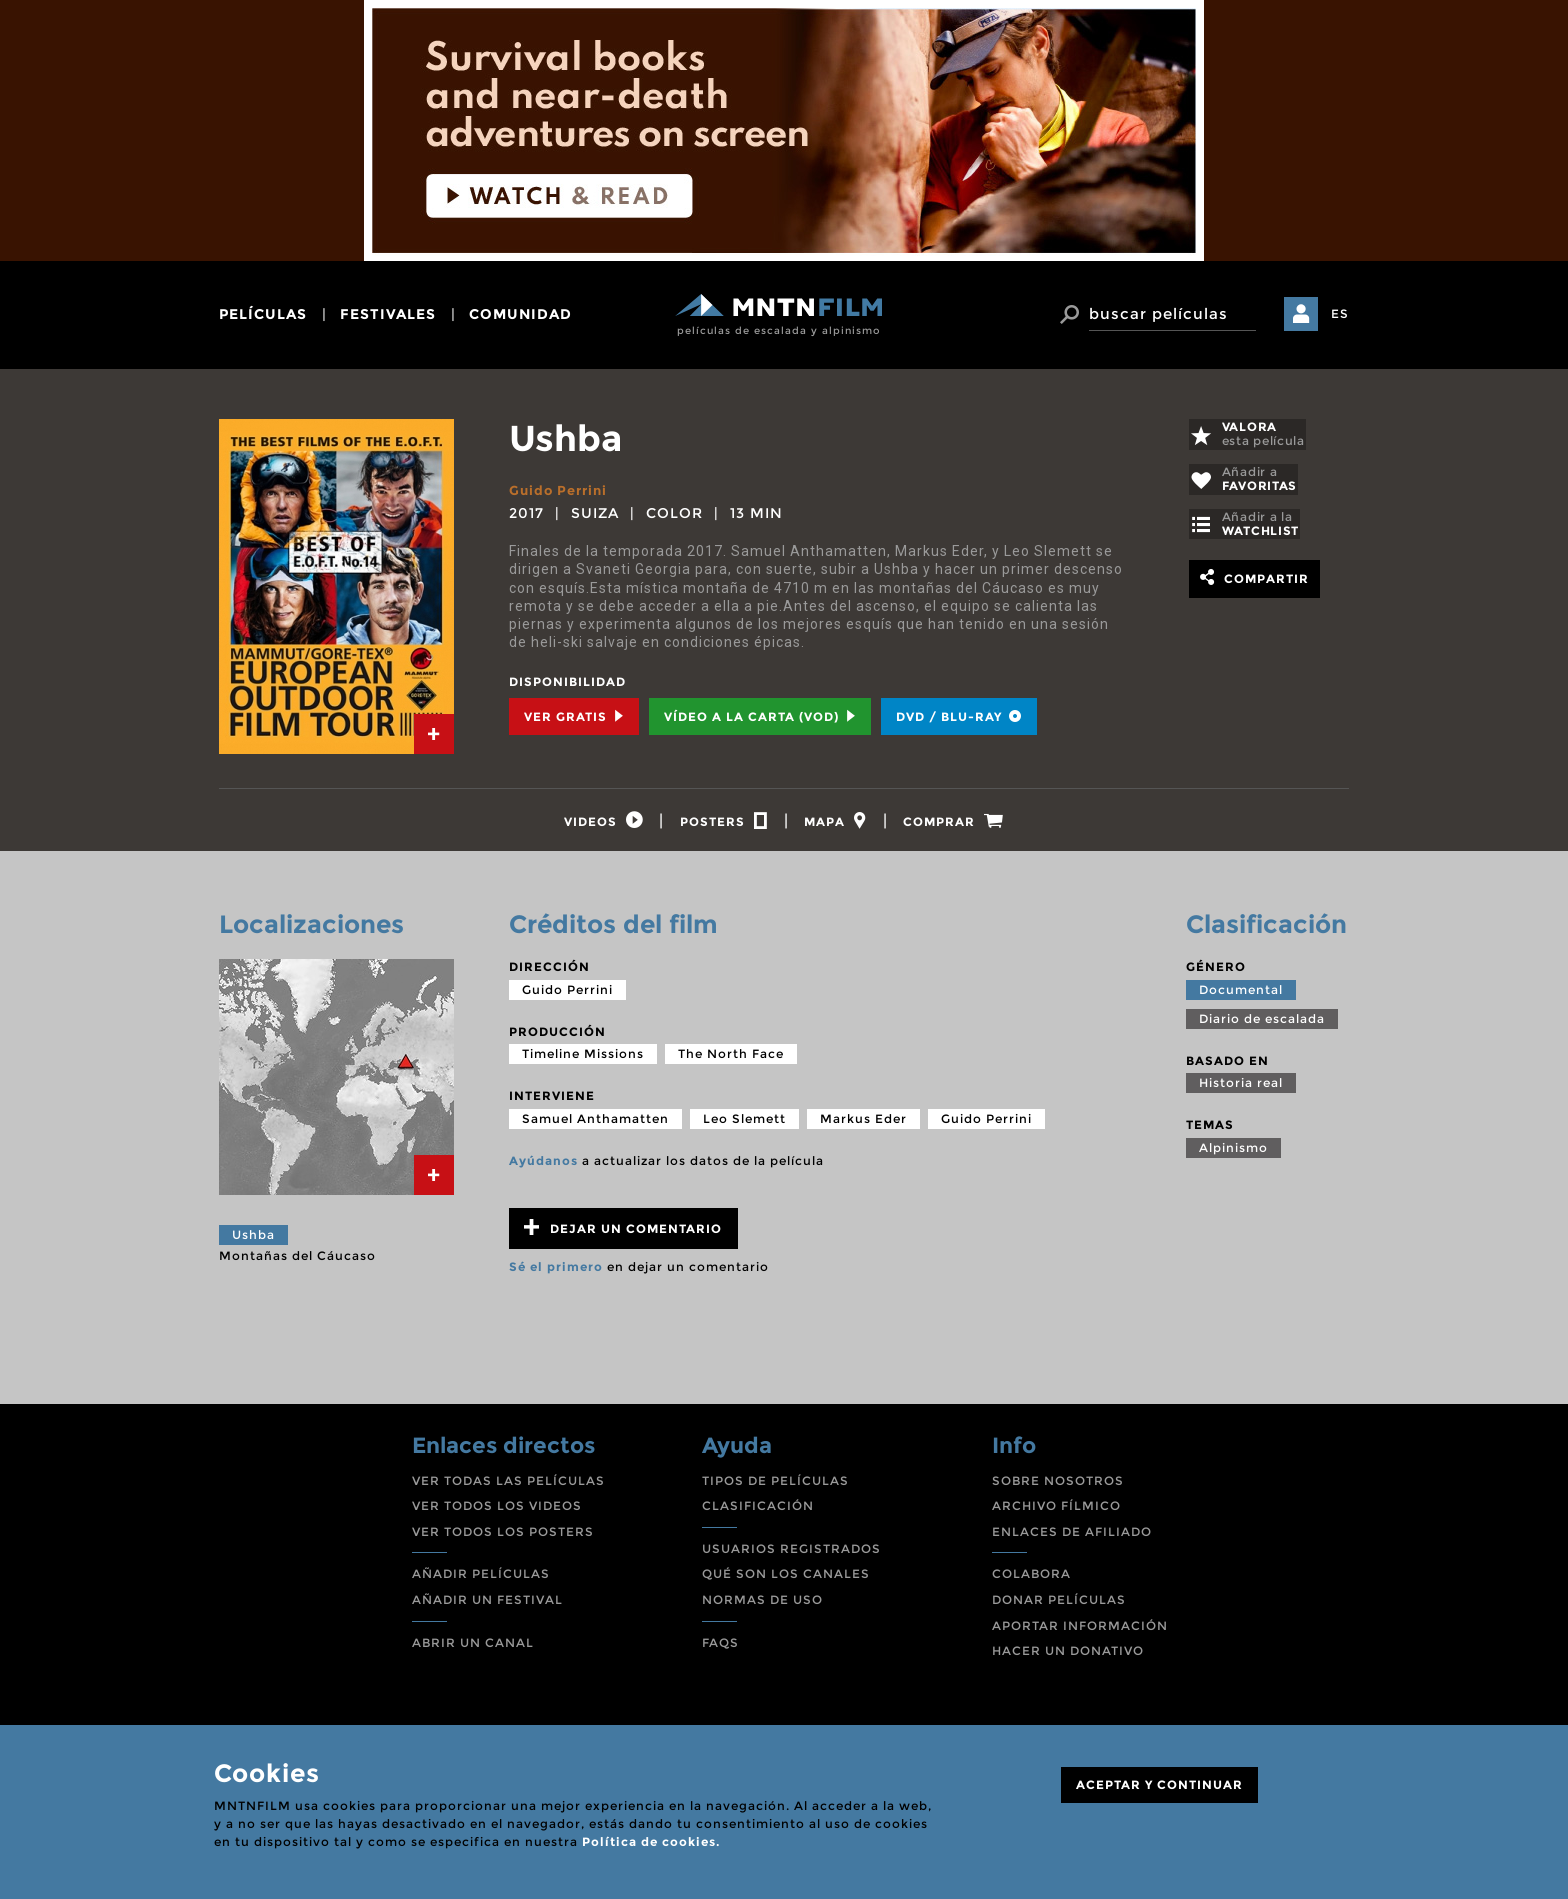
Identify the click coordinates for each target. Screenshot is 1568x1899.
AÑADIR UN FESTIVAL (487, 1605)
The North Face (731, 1059)
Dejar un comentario (623, 1233)
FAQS (720, 1648)
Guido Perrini (562, 490)
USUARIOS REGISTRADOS (791, 1554)
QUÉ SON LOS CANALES (786, 1579)
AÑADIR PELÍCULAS (481, 1579)
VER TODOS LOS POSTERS (503, 1537)
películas (263, 314)
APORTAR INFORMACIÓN (1080, 1631)
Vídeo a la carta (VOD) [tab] (760, 716)
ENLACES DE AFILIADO (1072, 1537)
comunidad (520, 314)
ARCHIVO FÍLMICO (1056, 1511)
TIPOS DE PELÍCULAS (775, 1486)
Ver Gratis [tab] (574, 716)
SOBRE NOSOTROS (1058, 1486)
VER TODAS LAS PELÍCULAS (508, 1486)
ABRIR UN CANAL (473, 1648)
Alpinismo (1233, 1153)
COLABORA (1031, 1579)
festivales (388, 314)
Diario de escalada (1262, 1023)
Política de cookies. (651, 1841)
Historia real (1241, 1088)
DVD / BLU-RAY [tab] (959, 716)
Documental (1241, 994)
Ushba (253, 1240)
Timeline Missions (583, 1059)
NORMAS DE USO (762, 1605)
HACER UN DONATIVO (1068, 1656)
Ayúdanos (543, 1166)
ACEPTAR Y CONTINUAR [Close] (1159, 1784)
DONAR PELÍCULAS (1059, 1605)
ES (1340, 313)
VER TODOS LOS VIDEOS (497, 1511)
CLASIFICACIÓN (758, 1511)
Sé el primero (556, 1272)
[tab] (434, 734)
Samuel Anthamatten (595, 1124)
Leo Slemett (744, 1124)
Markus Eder (863, 1124)
